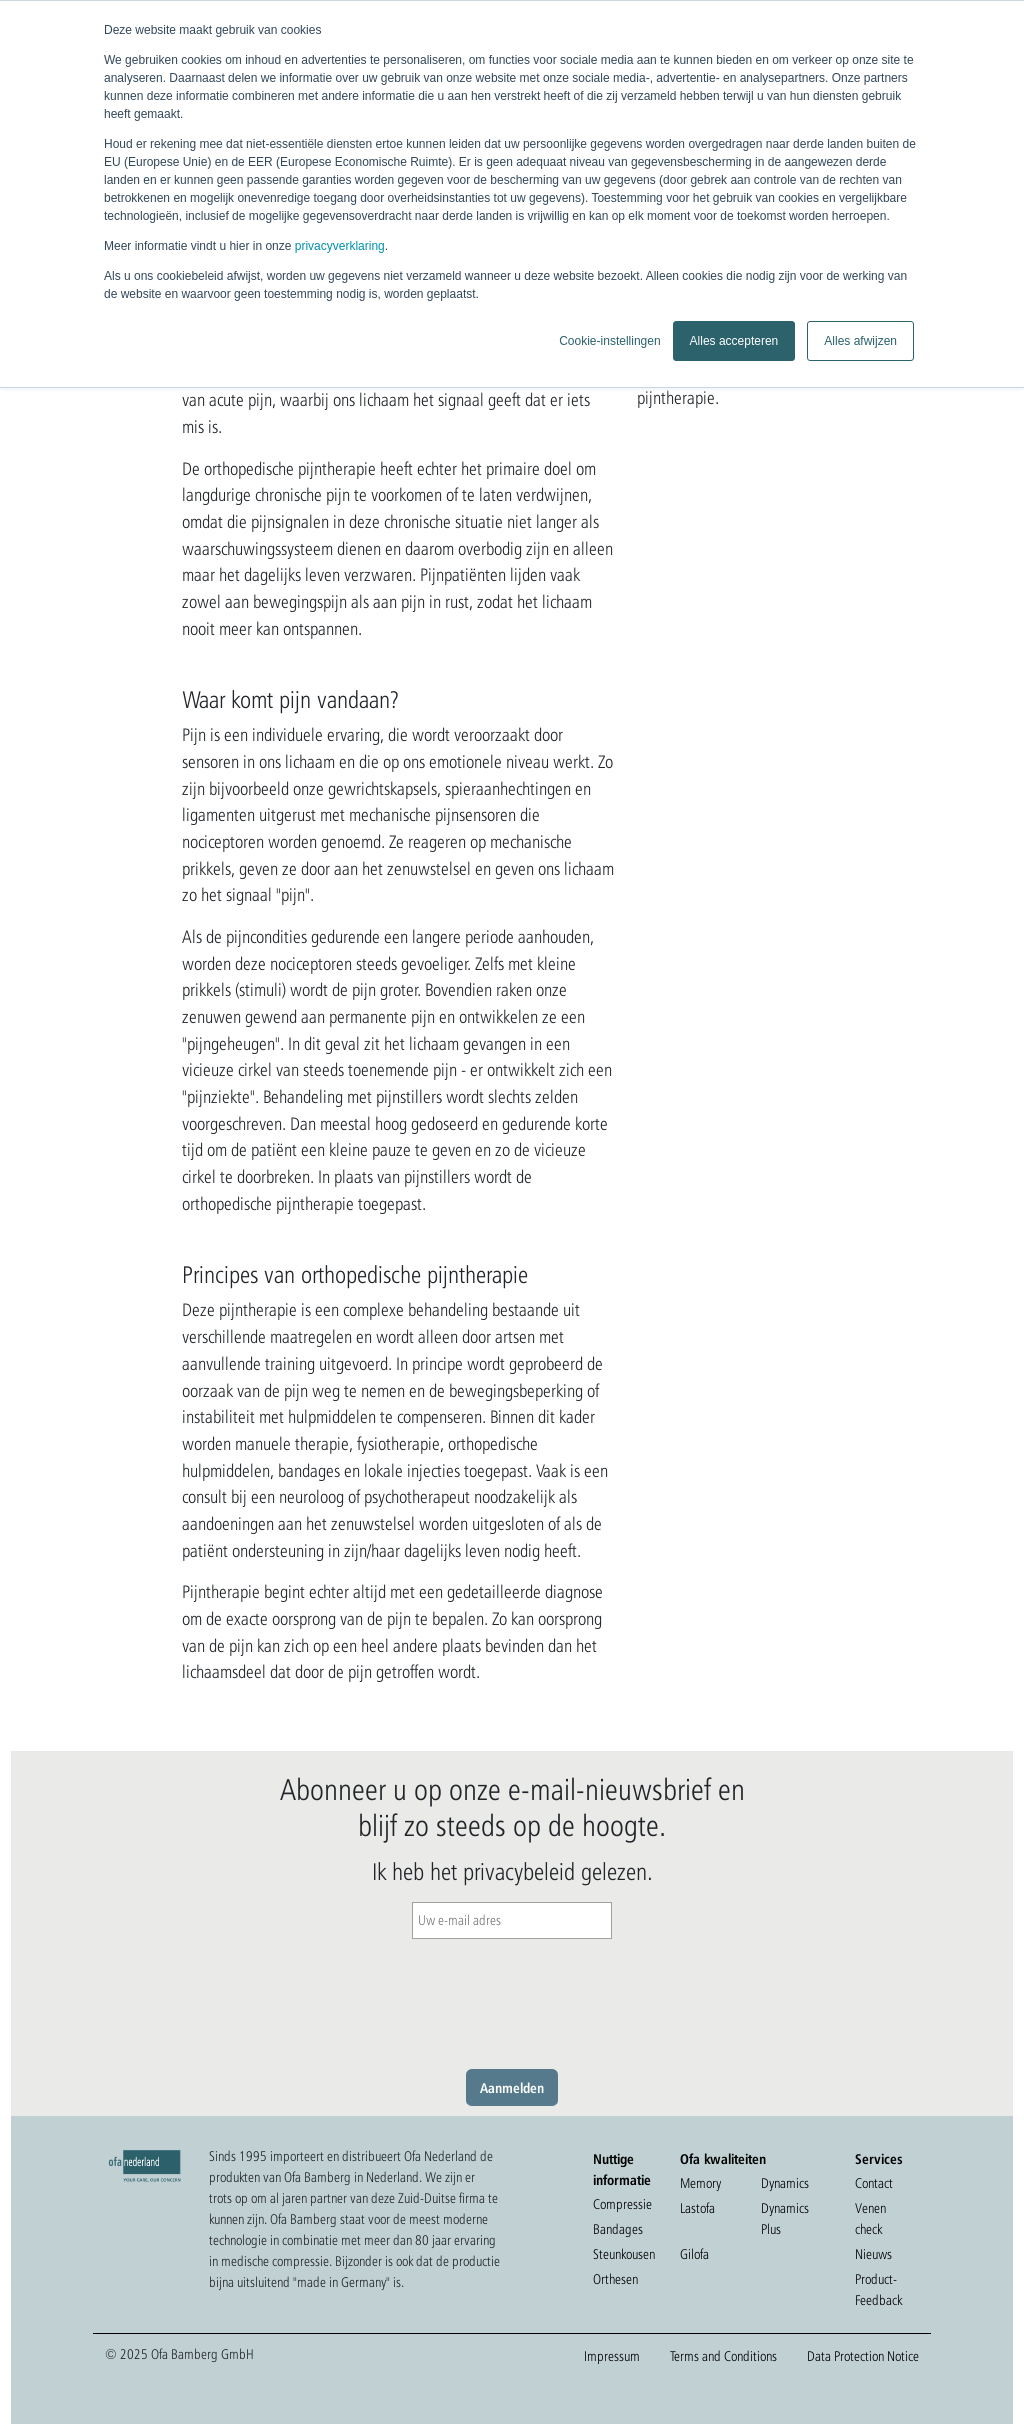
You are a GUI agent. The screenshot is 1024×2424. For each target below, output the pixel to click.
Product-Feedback (878, 2289)
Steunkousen (624, 2254)
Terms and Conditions (723, 2356)
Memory (700, 2183)
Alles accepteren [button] (734, 341)
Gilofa (694, 2254)
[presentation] (512, 1999)
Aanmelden (512, 2087)
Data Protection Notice (863, 2356)
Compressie (622, 2204)
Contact (874, 2183)
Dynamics (785, 2183)
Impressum (612, 2356)
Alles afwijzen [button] (860, 341)
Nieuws (873, 2254)
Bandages (618, 2229)
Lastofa (697, 2208)
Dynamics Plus (785, 2218)
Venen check (870, 2218)
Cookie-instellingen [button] (609, 341)
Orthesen (615, 2279)
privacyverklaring (340, 246)
